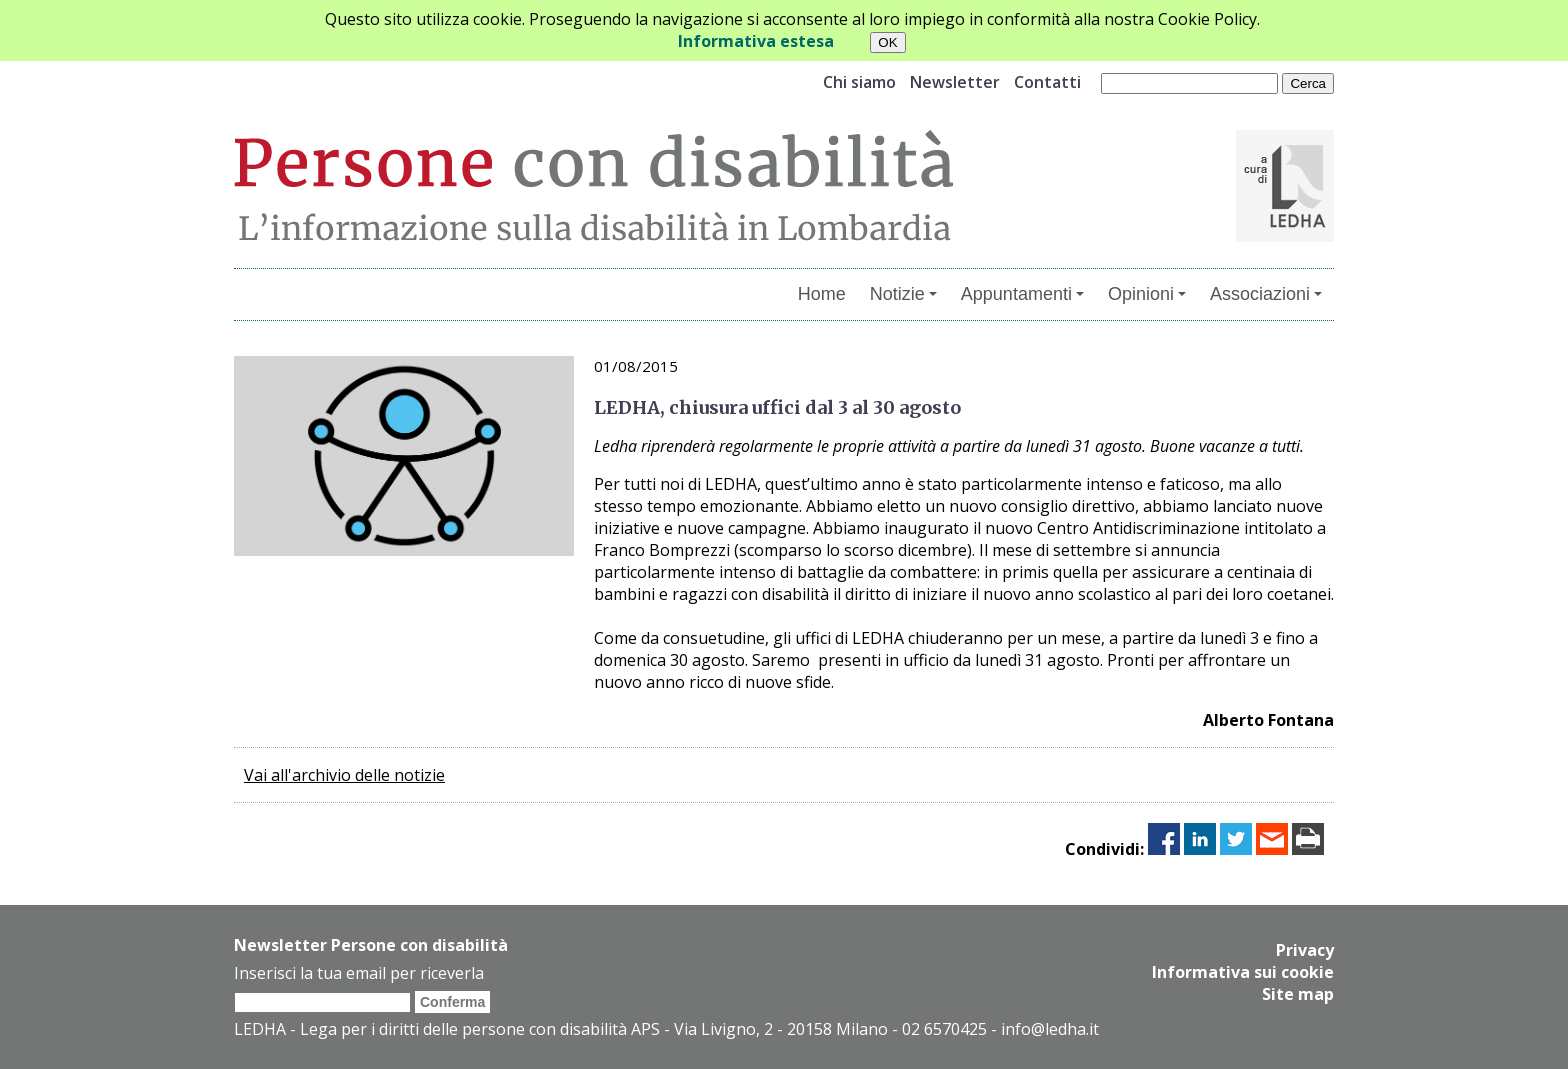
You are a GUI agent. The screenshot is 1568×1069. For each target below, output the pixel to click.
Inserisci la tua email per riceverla (359, 973)
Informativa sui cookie (1243, 972)
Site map (1298, 994)
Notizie (903, 294)
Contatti (1047, 82)
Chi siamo (859, 82)
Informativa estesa (756, 41)
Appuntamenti (1022, 294)
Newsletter (955, 82)
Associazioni (1266, 294)
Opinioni (1147, 294)
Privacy (1305, 950)
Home (822, 294)
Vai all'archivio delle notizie (344, 775)
